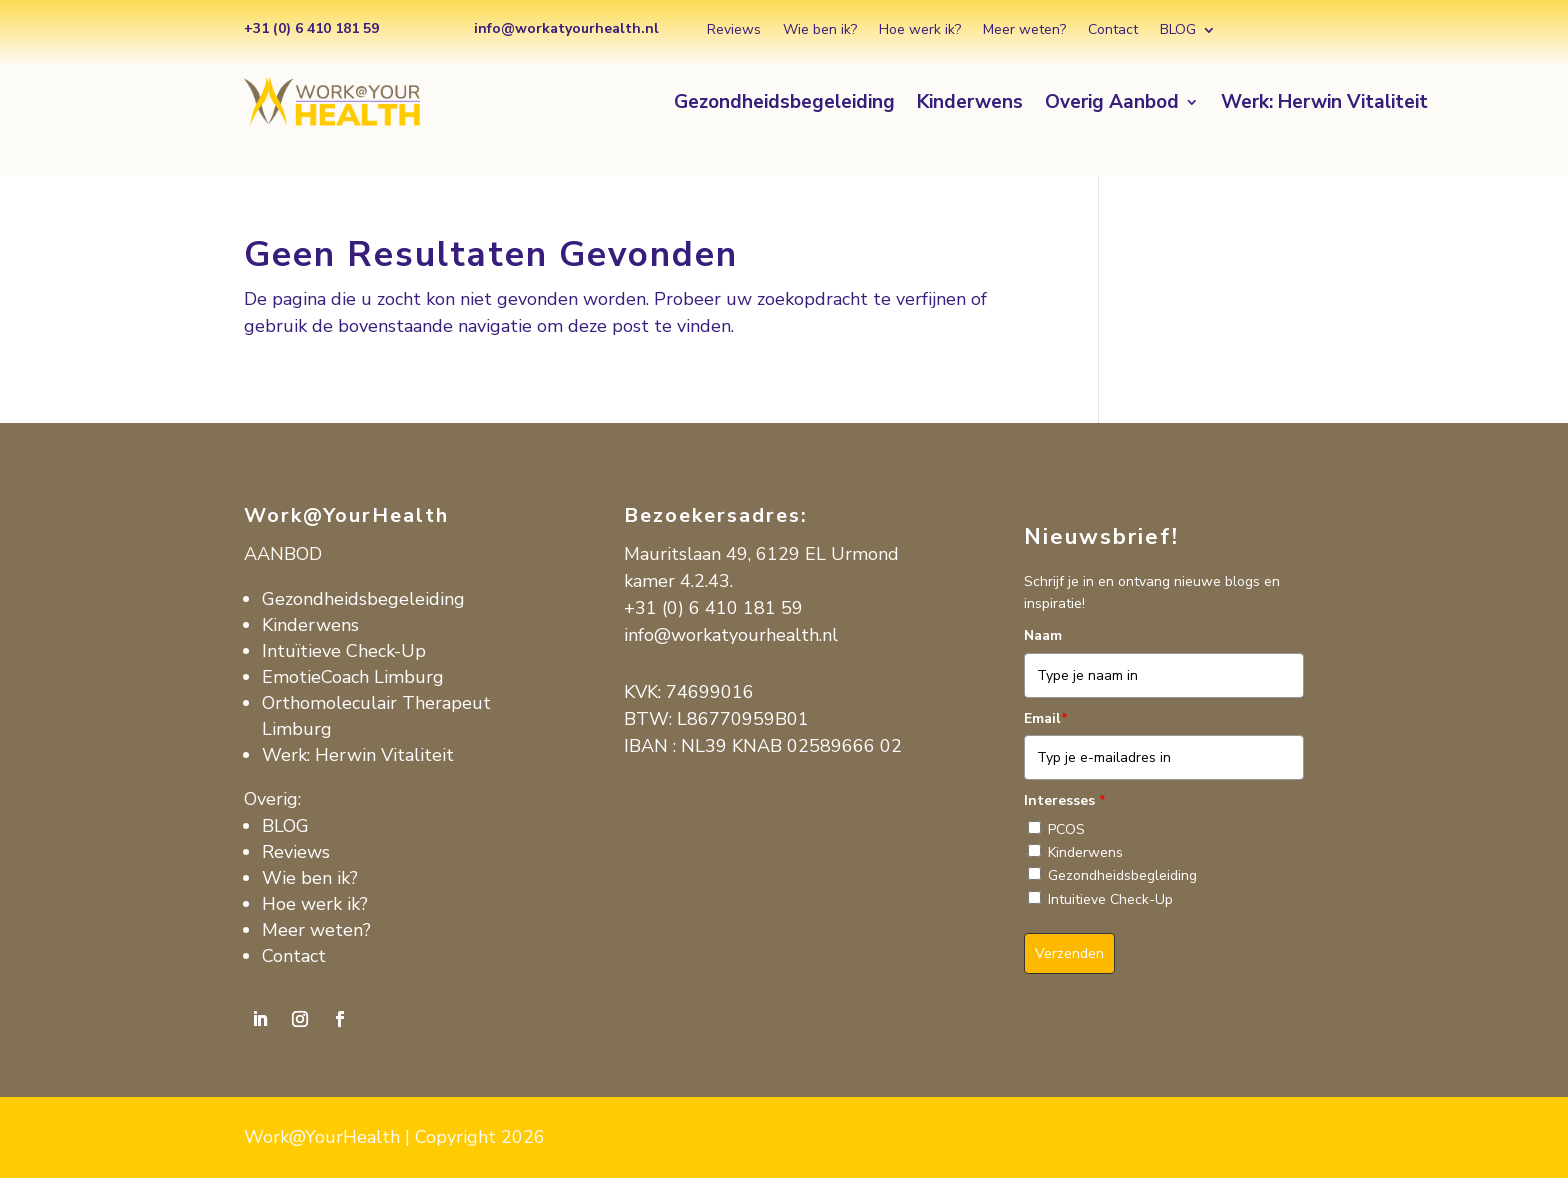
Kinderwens (970, 105)
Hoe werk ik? (920, 31)
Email (1046, 718)
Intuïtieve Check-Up (344, 651)
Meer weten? (1024, 31)
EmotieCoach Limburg (353, 677)
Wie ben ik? (820, 31)
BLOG (1178, 31)
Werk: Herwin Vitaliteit (1324, 105)
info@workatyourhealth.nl (731, 635)
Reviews (734, 31)
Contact (1113, 31)
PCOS (1066, 829)
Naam (1043, 635)
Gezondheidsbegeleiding (784, 105)
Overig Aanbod (1112, 105)
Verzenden (1069, 953)
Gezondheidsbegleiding (1122, 875)
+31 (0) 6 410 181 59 (713, 608)
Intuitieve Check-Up (1110, 899)
